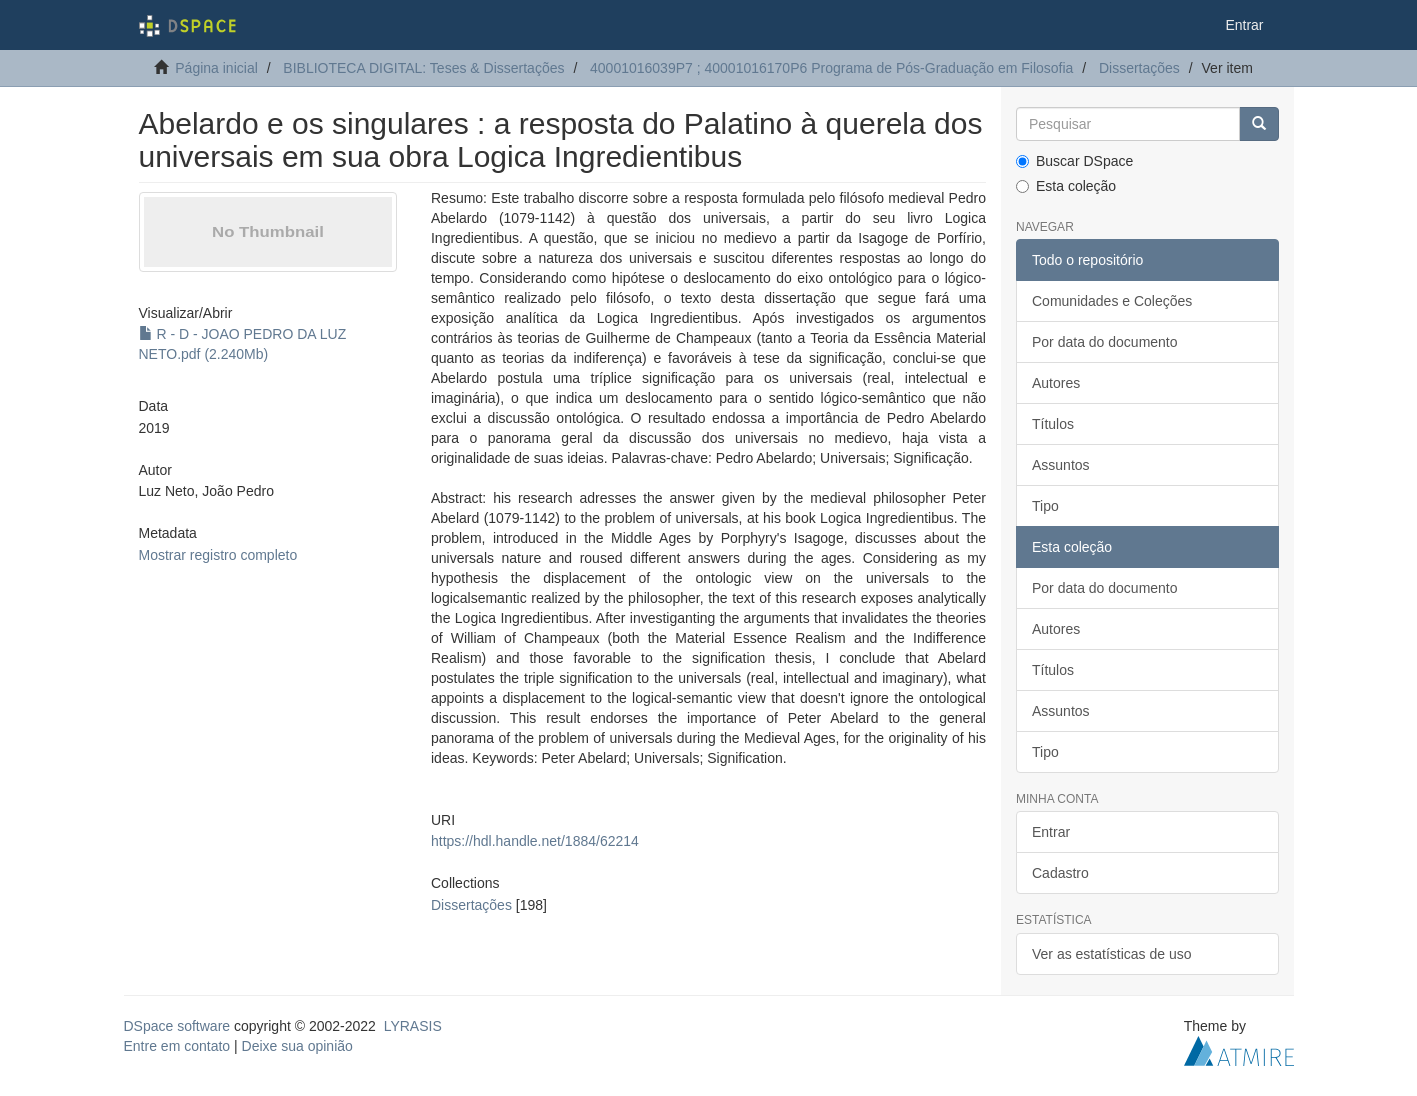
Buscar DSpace (1074, 161)
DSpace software (177, 1026)
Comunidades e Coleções (1112, 301)
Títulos (1053, 424)
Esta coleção (1066, 186)
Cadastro (1060, 873)
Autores (1056, 383)
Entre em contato (177, 1046)
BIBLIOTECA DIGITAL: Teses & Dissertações (423, 68)
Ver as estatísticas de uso (1112, 954)
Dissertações (1139, 68)
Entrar (1051, 832)
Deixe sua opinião (297, 1046)
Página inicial (216, 68)
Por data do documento (1105, 342)
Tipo (1045, 506)
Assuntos (1061, 465)
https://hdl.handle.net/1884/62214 (535, 841)
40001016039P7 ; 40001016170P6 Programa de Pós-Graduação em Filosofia (831, 68)
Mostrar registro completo (218, 555)
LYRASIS (413, 1026)
